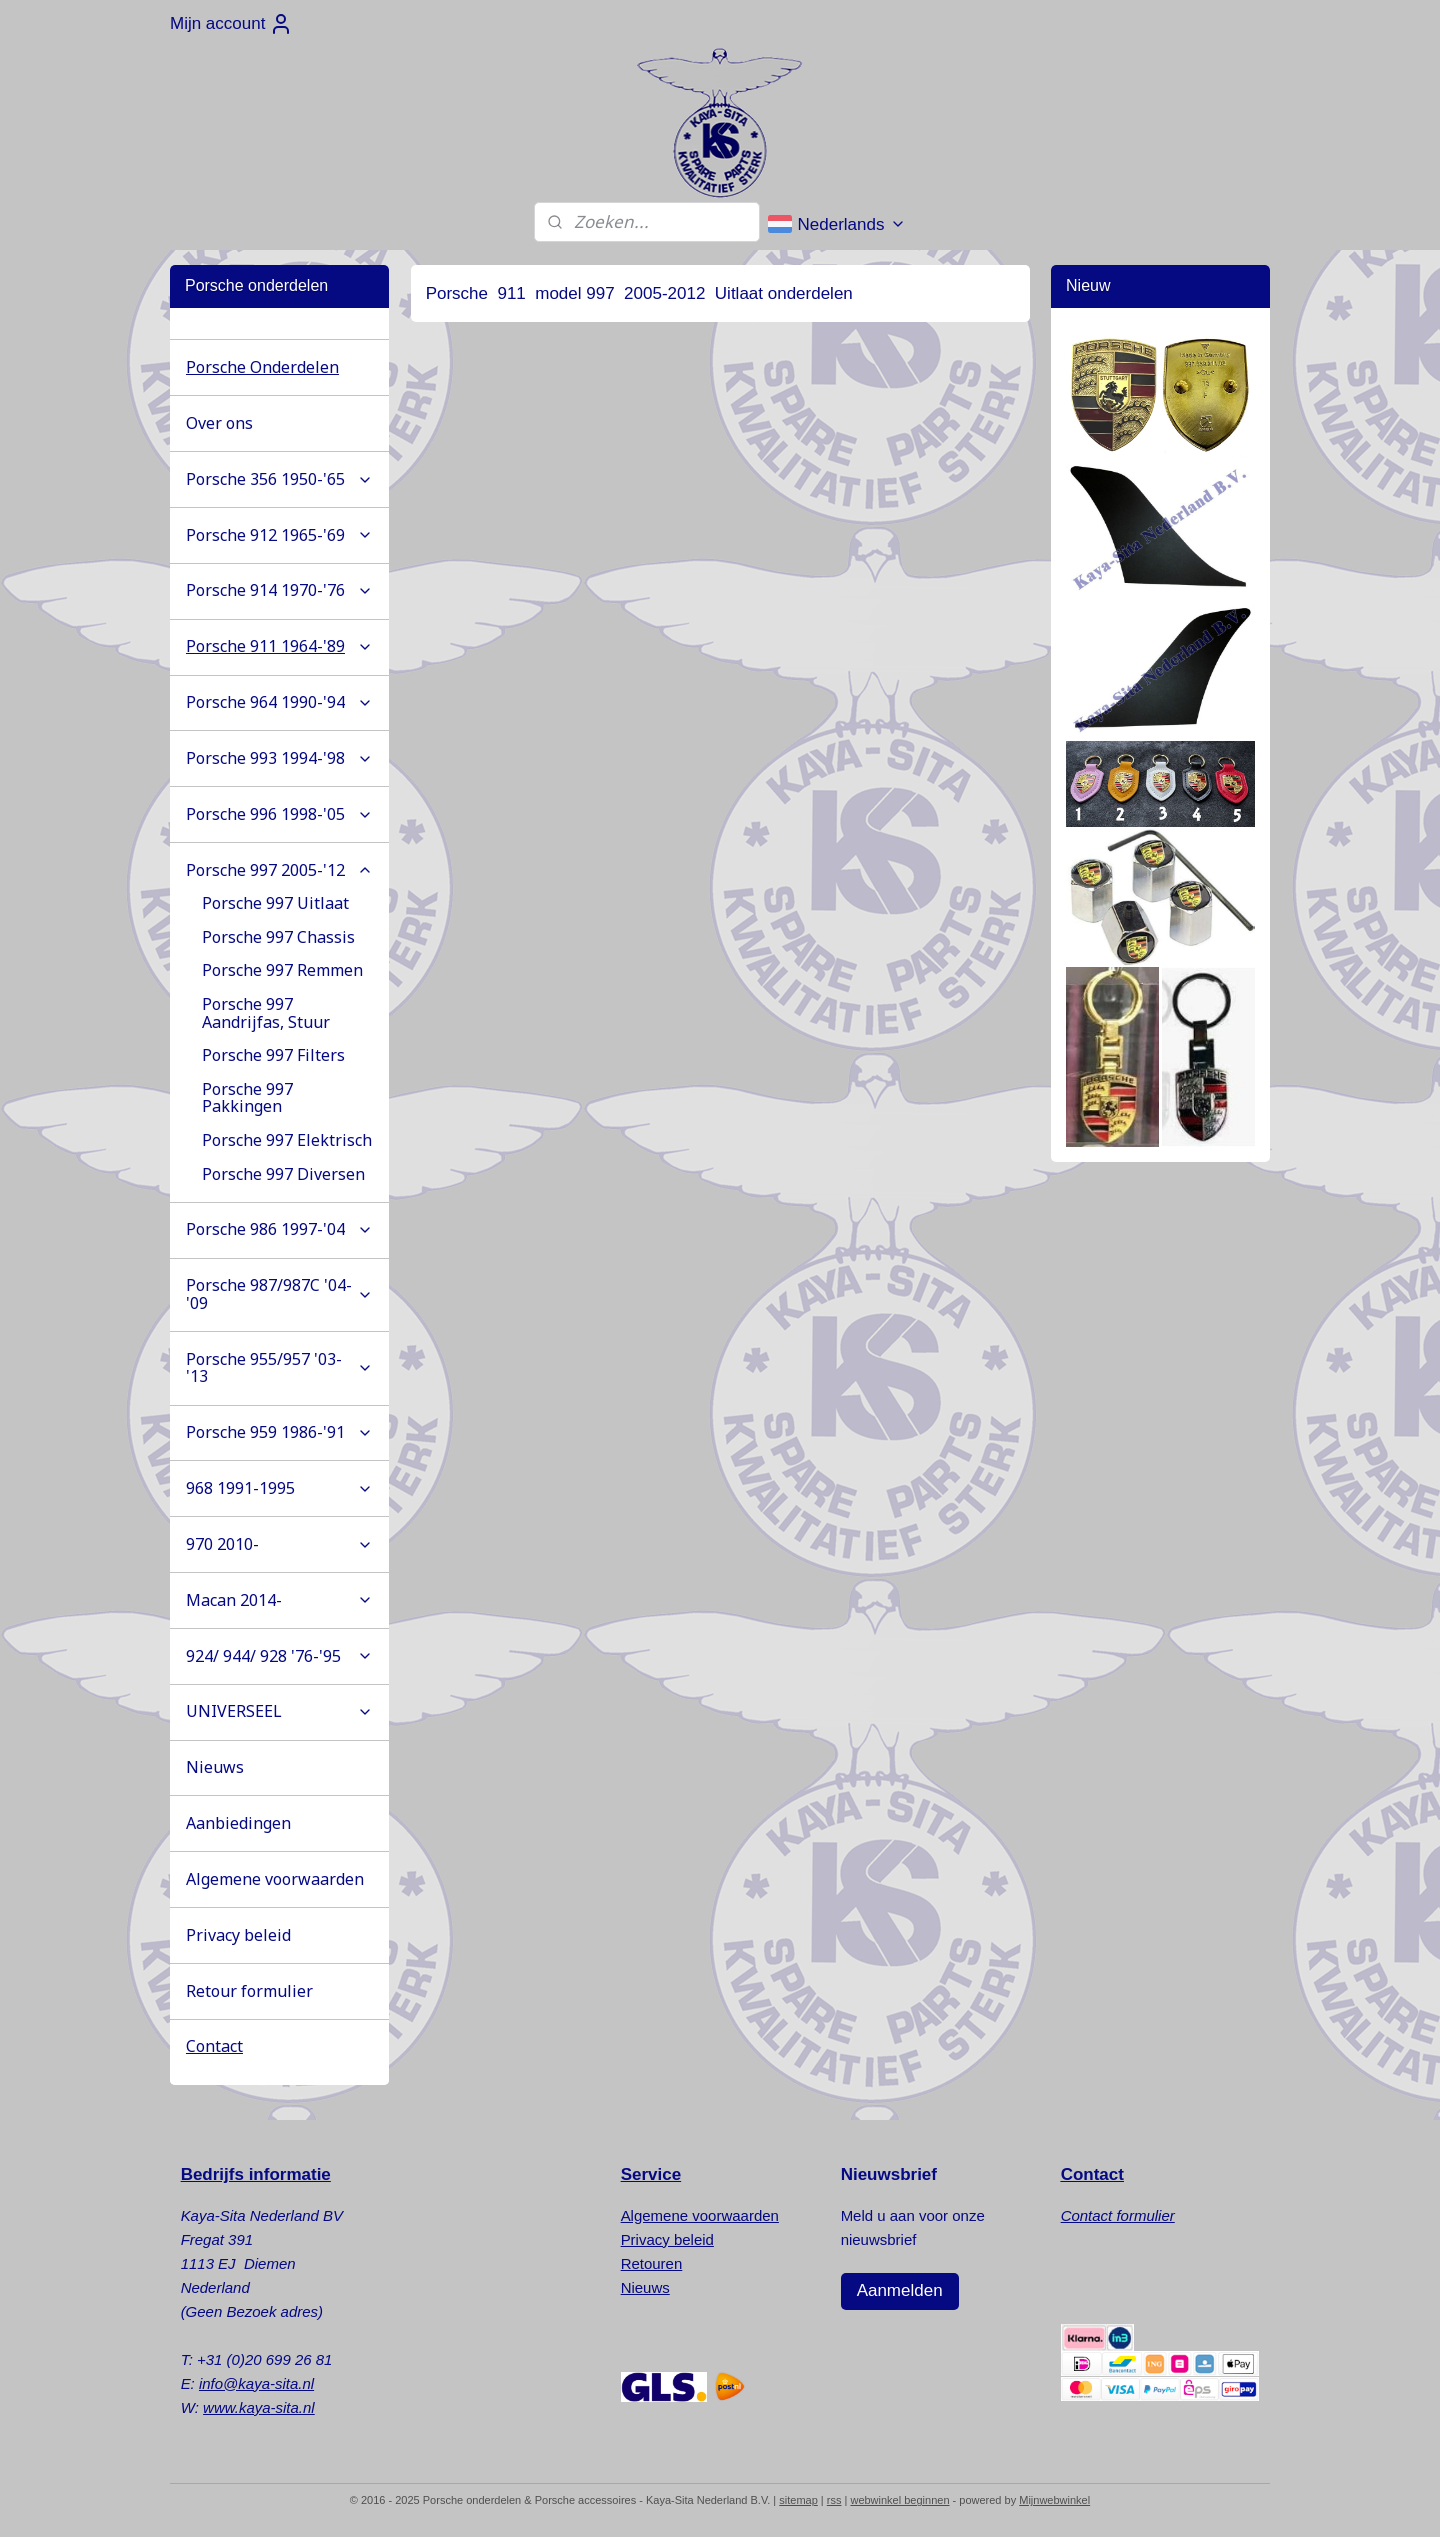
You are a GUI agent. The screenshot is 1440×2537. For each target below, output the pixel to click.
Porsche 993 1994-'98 (279, 758)
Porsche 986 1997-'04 (279, 1229)
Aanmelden (900, 2290)
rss (834, 2500)
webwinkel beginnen (899, 2500)
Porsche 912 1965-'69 (279, 535)
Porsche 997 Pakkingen (247, 1098)
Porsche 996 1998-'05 (279, 814)
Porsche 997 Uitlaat (275, 903)
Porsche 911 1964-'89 (279, 646)
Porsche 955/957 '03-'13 (279, 1368)
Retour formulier (249, 1991)
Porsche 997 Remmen (282, 970)
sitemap (798, 2500)
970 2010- (279, 1544)
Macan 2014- (279, 1600)
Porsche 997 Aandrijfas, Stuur (266, 1013)
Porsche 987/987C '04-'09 (279, 1294)
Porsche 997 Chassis (278, 937)
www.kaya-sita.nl (259, 2407)
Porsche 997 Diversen (283, 1174)
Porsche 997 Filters (273, 1055)
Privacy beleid (238, 1935)
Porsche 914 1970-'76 (279, 590)
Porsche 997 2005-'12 (279, 870)
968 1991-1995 (279, 1488)
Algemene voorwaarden (275, 1879)
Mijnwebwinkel (1054, 2500)
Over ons (219, 423)
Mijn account (231, 24)
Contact (214, 2046)
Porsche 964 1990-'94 (279, 702)
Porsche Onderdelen (262, 367)
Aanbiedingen (238, 1823)
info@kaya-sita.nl (256, 2383)
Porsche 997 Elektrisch (287, 1140)
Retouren (652, 2263)
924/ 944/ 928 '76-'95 (279, 1656)
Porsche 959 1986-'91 (279, 1432)
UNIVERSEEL (279, 1711)
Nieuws (215, 1767)
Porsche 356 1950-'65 (279, 479)
